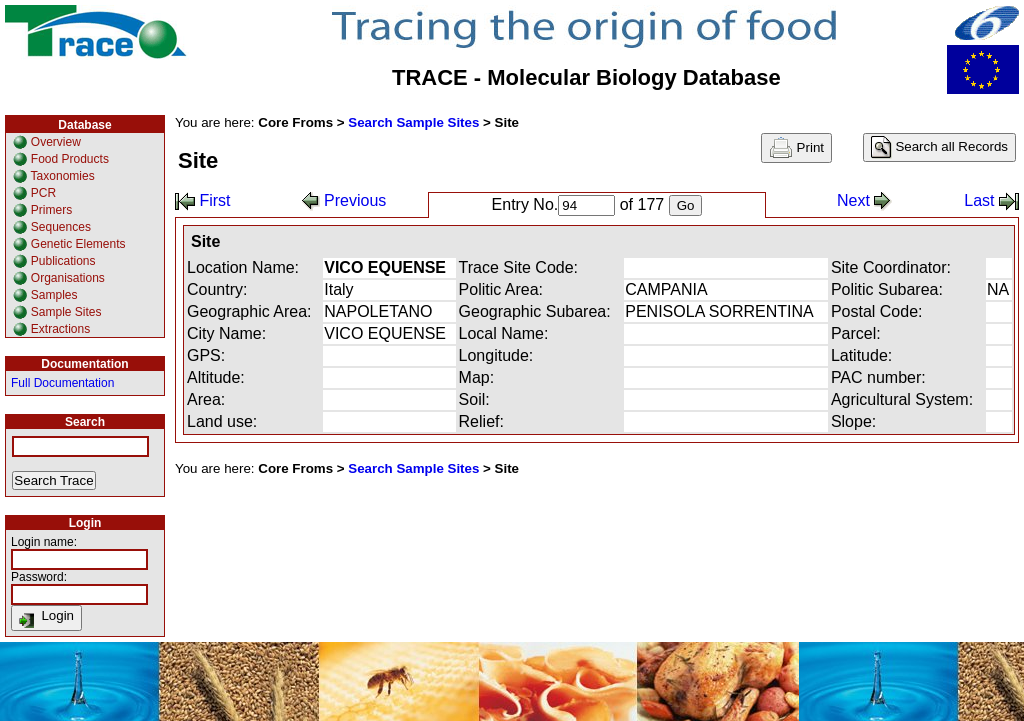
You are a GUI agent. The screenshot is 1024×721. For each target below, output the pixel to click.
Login (46, 618)
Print (796, 148)
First (203, 200)
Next (864, 200)
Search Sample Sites (413, 122)
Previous (344, 200)
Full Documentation (62, 383)
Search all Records (939, 147)
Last (991, 200)
